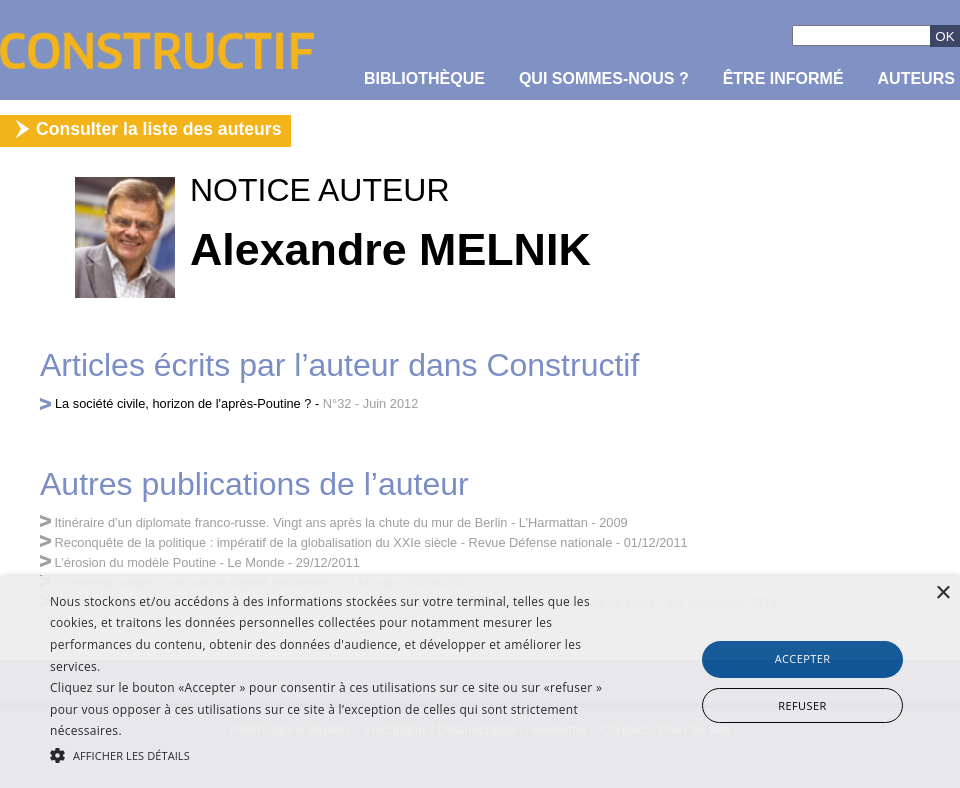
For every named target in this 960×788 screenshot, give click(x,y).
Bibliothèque (424, 78)
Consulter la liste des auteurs (158, 129)
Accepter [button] (803, 658)
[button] (329, 754)
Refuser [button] (802, 705)
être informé (783, 78)
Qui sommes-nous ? (604, 78)
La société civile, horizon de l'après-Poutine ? (183, 403)
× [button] (942, 593)
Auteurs (916, 78)
